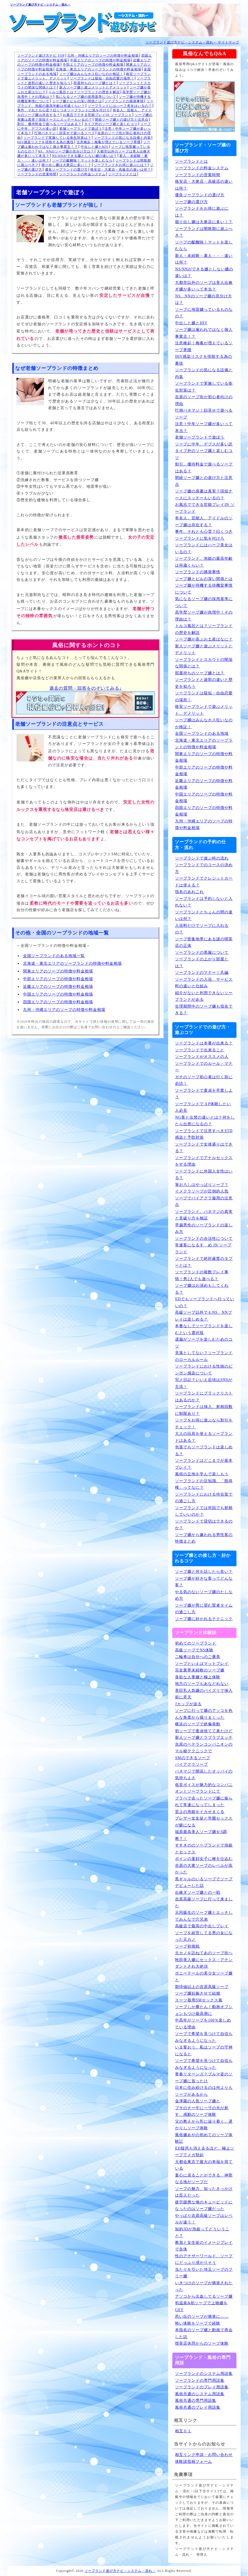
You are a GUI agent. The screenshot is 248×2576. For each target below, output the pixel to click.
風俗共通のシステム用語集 (199, 2394)
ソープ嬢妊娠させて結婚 (197, 1993)
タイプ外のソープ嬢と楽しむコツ (111, 124)
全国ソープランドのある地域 (202, 733)
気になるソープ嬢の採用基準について (86, 97)
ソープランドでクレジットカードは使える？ (204, 881)
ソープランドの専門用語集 (199, 2380)
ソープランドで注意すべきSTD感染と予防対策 (203, 1134)
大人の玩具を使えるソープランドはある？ (204, 1437)
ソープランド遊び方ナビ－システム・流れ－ (40, 4)
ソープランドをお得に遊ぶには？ (120, 165)
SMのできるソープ (192, 1758)
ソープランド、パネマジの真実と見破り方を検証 (204, 1215)
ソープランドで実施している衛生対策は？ (57, 138)
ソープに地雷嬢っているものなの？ (204, 312)
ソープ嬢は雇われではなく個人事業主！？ (204, 333)
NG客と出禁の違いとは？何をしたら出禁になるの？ (205, 1120)
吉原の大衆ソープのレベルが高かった (204, 1869)
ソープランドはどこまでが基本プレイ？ (204, 1463)
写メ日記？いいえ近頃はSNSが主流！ (203, 1383)
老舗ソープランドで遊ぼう (80, 129)
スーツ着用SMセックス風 (198, 2000)
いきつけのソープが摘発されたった (204, 2286)
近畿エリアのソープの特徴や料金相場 (58, 987)
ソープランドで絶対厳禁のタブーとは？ (204, 1262)
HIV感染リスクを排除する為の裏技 (45, 142)
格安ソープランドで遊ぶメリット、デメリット (204, 710)
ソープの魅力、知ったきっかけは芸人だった (204, 2192)
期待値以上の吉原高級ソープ (202, 1987)
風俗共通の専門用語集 (195, 2400)
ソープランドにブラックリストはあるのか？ (204, 1396)
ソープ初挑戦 (187, 1946)
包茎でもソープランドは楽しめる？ (204, 1450)
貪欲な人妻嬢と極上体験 (197, 1677)
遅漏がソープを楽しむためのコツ (204, 1342)
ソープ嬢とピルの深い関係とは (77, 101)
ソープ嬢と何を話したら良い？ (204, 1572)
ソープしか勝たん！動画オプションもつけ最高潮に (204, 2010)
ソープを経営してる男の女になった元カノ (204, 1936)
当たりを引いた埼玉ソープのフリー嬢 (204, 2272)
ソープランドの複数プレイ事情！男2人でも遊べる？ (202, 1275)
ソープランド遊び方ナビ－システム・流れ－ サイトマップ (192, 42)
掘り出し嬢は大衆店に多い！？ (66, 165)
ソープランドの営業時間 (37, 174)
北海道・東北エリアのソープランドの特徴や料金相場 (98, 69)
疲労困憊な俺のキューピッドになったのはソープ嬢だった (204, 2205)
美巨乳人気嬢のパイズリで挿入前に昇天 (204, 1693)
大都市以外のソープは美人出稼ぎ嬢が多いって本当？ (204, 286)
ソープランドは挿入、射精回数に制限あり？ (204, 1410)
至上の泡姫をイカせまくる (199, 1812)
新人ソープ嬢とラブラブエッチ (204, 1737)
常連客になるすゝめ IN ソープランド (203, 1248)
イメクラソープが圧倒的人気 (202, 1191)
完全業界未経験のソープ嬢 (199, 1670)
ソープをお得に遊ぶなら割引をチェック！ (204, 1423)
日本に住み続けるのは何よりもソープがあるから (204, 2091)
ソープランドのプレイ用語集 (202, 2387)
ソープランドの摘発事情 (124, 101)
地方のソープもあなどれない (202, 1684)
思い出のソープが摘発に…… (202, 2316)
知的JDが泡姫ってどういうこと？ (202, 2232)
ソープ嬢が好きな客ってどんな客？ (204, 1581)
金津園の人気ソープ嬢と (197, 2101)
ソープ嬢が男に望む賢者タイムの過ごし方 (204, 1608)
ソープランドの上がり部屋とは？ (202, 962)
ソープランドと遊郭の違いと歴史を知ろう (204, 683)
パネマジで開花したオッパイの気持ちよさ (204, 1774)
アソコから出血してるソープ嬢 (204, 2296)
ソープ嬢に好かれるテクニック (204, 1619)
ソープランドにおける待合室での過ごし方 (204, 1497)
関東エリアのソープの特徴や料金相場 (58, 971)
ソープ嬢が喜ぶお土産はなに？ (204, 639)
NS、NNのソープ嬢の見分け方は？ (66, 151)
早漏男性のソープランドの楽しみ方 (204, 1228)
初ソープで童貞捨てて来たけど (204, 1731)
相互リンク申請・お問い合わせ (204, 2455)
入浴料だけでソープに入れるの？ (202, 929)
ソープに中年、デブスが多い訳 (204, 444)
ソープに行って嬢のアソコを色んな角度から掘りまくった (204, 1714)
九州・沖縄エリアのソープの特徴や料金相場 (103, 55)
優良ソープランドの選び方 (66, 169)
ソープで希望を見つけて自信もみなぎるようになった (204, 2037)
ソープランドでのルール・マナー (204, 1066)
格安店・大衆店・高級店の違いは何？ (120, 169)
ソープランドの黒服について (202, 952)
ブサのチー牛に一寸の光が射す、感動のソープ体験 (202, 2111)
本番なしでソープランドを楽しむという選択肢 (204, 1329)
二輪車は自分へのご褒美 (197, 1657)
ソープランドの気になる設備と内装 (122, 138)
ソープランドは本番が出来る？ (204, 1043)
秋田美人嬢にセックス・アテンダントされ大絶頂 (204, 1963)
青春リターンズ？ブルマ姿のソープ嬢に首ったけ (204, 2077)
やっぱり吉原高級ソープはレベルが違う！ (204, 2219)
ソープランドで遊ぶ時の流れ (202, 858)
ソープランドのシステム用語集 (204, 2374)
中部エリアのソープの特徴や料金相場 (93, 64)
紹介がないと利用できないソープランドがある (204, 996)
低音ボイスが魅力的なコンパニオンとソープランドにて (204, 1788)
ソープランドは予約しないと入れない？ (204, 902)
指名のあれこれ (189, 892)
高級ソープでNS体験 (194, 1650)
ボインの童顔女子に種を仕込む (204, 1859)
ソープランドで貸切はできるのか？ (204, 1524)
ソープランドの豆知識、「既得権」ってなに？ (204, 1484)
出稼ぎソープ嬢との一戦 (197, 1892)
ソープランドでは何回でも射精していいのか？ (204, 1511)
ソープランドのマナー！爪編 (202, 972)
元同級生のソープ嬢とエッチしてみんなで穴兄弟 (204, 1915)
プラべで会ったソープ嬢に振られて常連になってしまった (204, 1801)
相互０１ (183, 2431)
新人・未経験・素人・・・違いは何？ (204, 259)
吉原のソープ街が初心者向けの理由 (204, 400)
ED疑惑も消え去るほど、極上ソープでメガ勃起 (204, 2151)
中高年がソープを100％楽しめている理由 (203, 2023)
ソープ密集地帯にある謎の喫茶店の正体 (204, 942)
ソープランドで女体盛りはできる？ (204, 1147)
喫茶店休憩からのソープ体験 (202, 2343)
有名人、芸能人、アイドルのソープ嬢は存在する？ (204, 521)
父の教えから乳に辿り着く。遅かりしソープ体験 (204, 2124)
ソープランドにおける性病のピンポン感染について (204, 1369)
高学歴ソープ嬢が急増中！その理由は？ (204, 615)
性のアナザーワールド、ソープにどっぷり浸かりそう (204, 2259)
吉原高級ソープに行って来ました (204, 1902)
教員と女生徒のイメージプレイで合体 (204, 2246)
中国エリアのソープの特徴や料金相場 (100, 60)
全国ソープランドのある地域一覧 (54, 956)
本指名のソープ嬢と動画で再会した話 (204, 2333)
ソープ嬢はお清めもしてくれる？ (202, 1288)
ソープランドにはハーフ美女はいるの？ (120, 106)
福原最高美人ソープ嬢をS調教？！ (201, 1835)
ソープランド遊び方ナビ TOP (40, 55)
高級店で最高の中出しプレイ (202, 1926)
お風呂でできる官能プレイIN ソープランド (97, 115)
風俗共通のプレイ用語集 (197, 2407)
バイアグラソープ (191, 1764)
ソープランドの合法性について (204, 1238)
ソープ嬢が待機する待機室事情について (204, 588)
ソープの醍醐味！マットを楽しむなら (82, 160)
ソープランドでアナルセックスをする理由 (204, 1161)
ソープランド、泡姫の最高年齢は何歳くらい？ (204, 561)
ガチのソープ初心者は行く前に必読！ (204, 1080)
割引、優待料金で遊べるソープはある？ (49, 124)
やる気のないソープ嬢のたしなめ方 (204, 1595)
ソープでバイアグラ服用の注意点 (204, 1201)
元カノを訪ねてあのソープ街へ (204, 1953)
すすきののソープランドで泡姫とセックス (204, 1848)
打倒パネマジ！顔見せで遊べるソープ (64, 133)
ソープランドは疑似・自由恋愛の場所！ (102, 78)
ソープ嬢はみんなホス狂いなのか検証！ (91, 74)
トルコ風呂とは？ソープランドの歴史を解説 (84, 92)
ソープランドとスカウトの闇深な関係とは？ (204, 663)
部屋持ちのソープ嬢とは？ (95, 83)
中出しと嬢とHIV (95, 147)
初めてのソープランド (195, 1643)
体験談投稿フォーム (193, 2461)
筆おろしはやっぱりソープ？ (202, 1185)
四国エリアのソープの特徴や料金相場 (58, 1002)
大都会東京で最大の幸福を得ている (204, 2165)
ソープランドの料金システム (82, 174)
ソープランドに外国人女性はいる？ (204, 1174)
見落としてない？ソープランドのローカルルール (204, 1356)
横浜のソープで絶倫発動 (197, 1724)
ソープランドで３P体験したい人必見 (203, 1107)
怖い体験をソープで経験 (197, 2323)
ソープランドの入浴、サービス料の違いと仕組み (204, 982)
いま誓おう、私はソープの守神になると (204, 2050)
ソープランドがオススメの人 (202, 1057)
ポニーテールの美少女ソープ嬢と (204, 1976)
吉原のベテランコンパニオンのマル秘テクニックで (204, 1747)
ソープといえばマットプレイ (202, 1664)
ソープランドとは (122, 174)
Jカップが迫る (188, 1704)
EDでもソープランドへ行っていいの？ (204, 1302)
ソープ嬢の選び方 (191, 202)
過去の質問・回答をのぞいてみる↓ (85, 688)
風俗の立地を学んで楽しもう (202, 1474)
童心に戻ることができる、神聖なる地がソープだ (204, 2178)
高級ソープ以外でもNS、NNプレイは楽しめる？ (203, 1315)
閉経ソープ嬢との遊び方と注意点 (121, 119)
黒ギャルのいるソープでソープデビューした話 (204, 1882)
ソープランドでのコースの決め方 (204, 868)
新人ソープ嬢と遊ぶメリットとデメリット (93, 87)
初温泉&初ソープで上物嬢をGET (201, 2306)
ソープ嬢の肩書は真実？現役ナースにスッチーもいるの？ (204, 494)
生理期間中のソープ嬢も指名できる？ (204, 1009)
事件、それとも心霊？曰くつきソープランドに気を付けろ (63, 110)
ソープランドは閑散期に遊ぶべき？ (204, 232)
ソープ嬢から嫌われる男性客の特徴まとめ (204, 1538)
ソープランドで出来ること (199, 1050)
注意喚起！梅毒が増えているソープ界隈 (109, 142)
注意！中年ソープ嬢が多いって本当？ (204, 427)
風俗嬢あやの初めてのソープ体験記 (204, 2138)
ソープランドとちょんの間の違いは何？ (204, 915)
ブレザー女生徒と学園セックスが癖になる (204, 1821)
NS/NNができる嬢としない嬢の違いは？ (84, 156)
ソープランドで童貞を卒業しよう (204, 1093)
